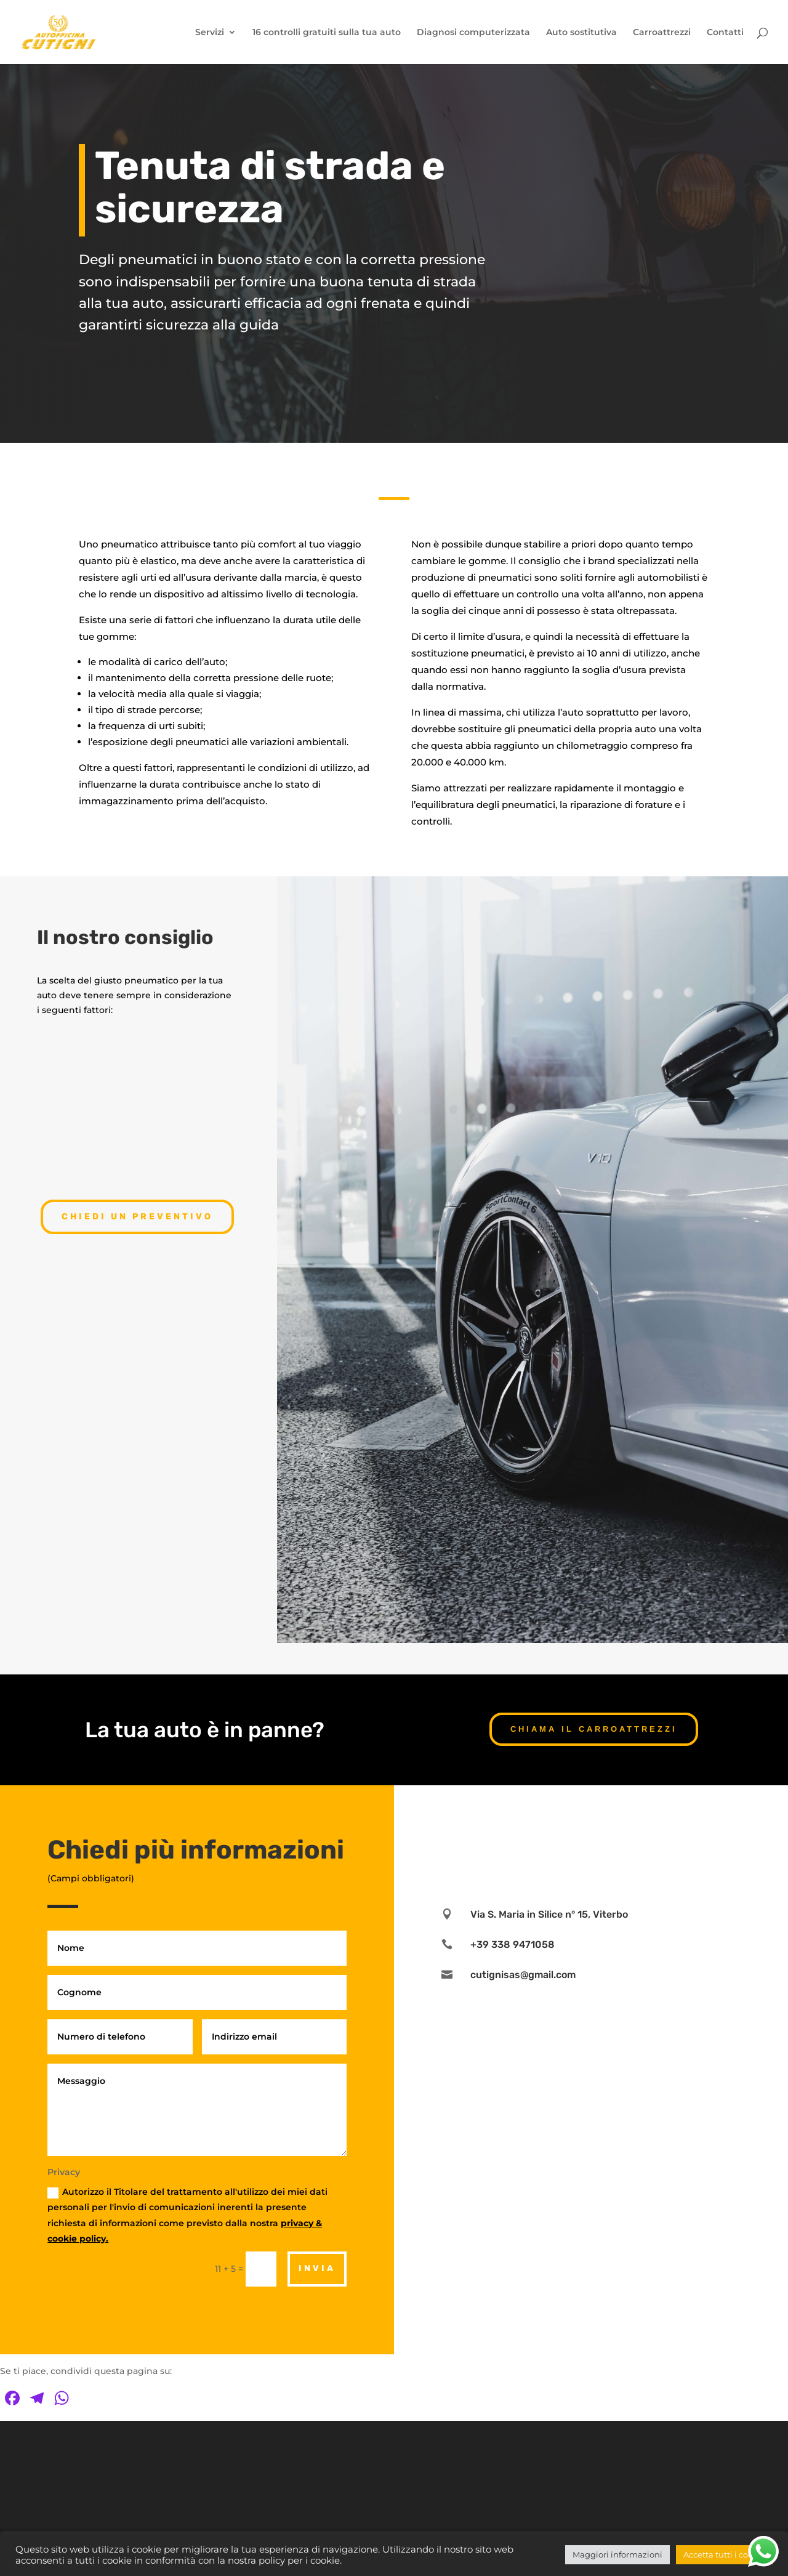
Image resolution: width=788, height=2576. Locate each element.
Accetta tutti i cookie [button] (724, 2554)
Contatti (725, 33)
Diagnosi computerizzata (473, 33)
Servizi (209, 33)
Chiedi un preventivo (137, 1216)
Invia (317, 2268)
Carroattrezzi (662, 33)
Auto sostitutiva (581, 33)
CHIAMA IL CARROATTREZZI (593, 1729)
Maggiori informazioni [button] (617, 2554)
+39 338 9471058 (512, 1944)
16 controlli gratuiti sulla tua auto (326, 33)
